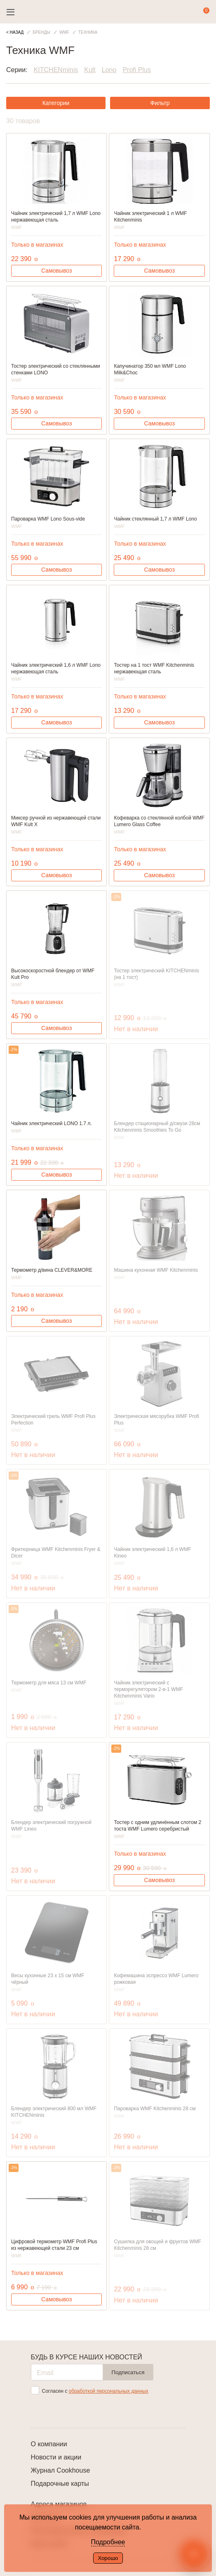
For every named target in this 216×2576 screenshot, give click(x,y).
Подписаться (128, 2372)
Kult (90, 69)
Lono (109, 69)
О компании (49, 2444)
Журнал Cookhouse (60, 2470)
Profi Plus (136, 69)
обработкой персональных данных (108, 2391)
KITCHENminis (56, 69)
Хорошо (108, 2558)
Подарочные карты (60, 2483)
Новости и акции (56, 2457)
